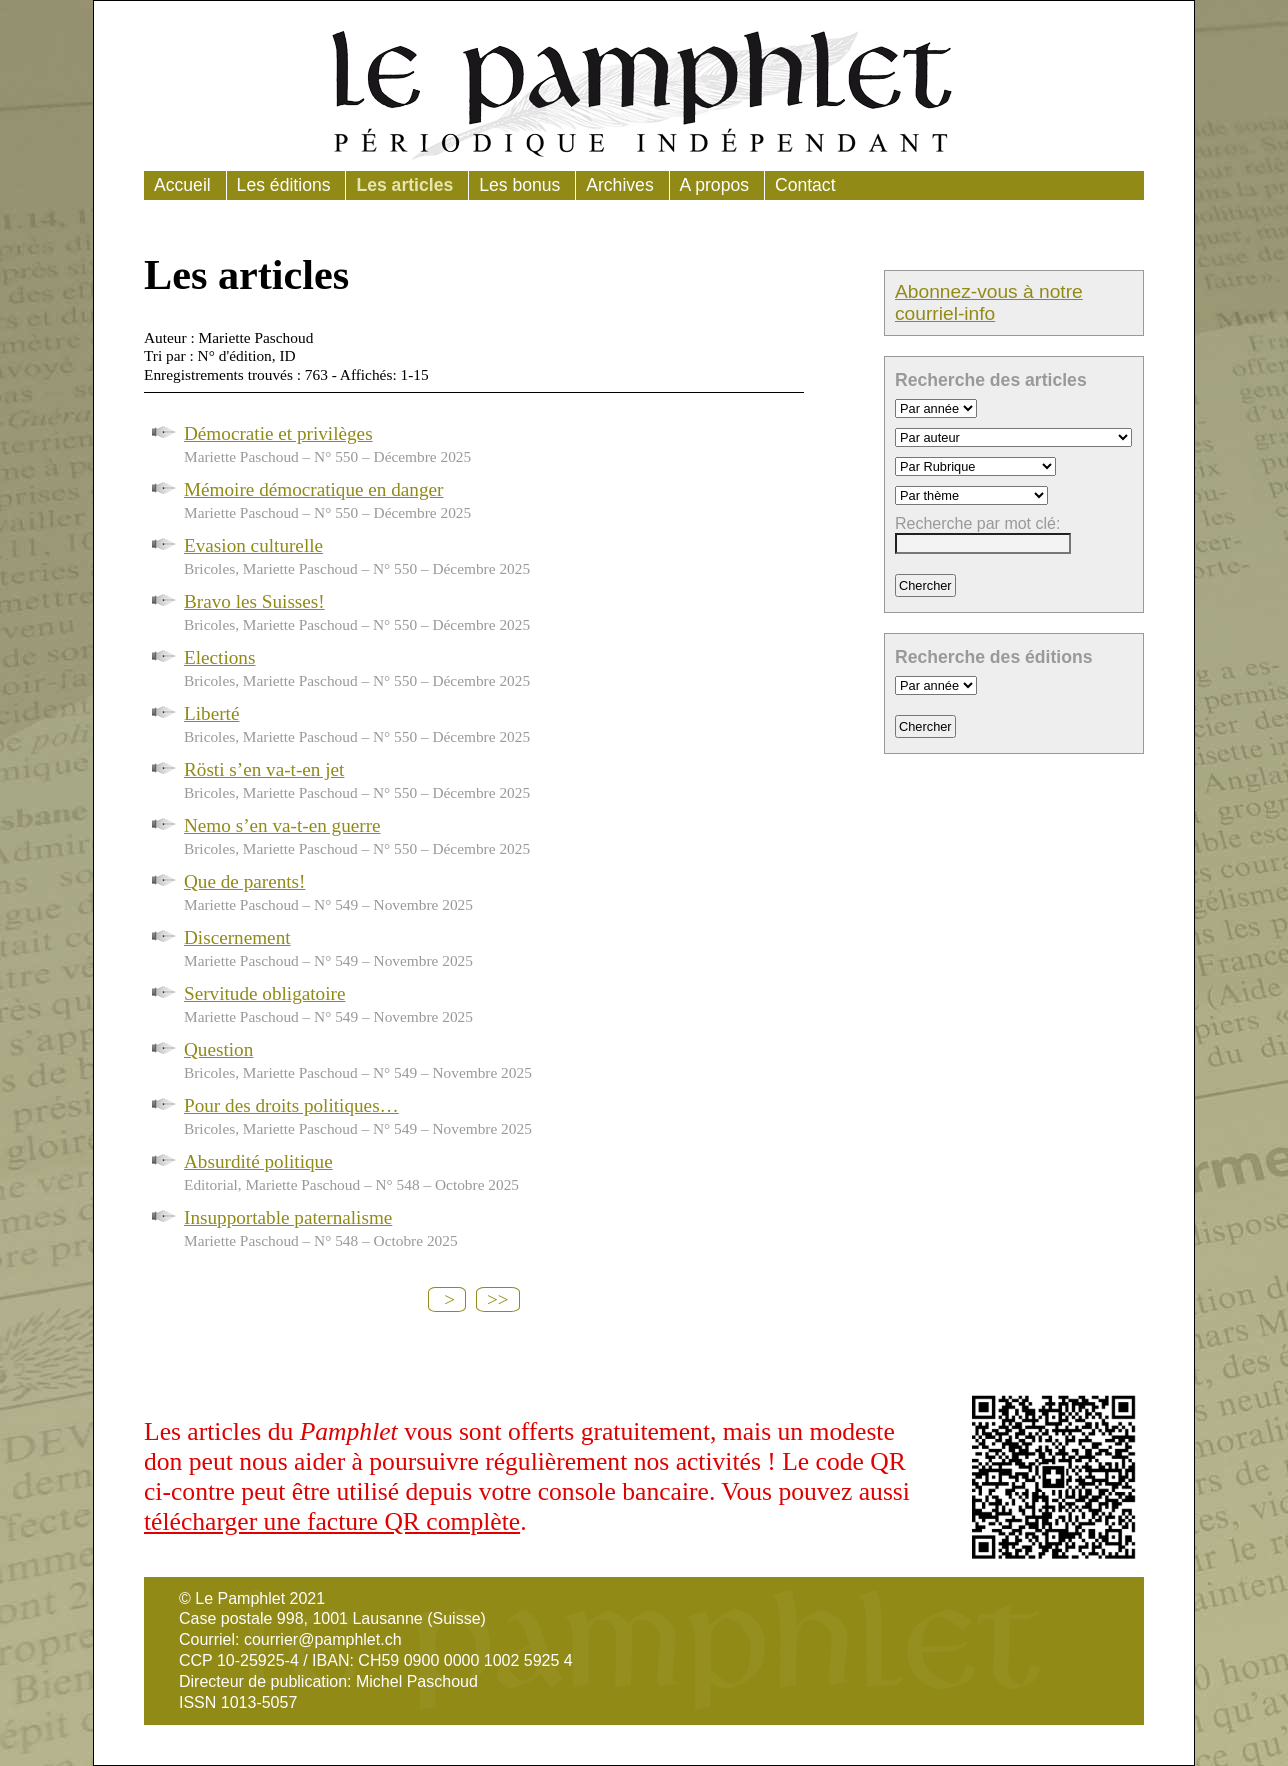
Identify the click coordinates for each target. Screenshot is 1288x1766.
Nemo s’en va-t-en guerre (282, 825)
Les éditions (284, 185)
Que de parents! (244, 881)
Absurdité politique (258, 1161)
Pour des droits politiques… (291, 1105)
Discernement (237, 937)
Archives (619, 185)
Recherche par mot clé (975, 523)
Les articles (404, 185)
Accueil (182, 185)
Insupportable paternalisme (288, 1217)
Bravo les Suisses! (254, 601)
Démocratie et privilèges (278, 433)
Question (218, 1049)
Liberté (211, 713)
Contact (805, 185)
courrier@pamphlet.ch (323, 1639)
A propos (714, 185)
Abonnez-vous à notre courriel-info (989, 302)
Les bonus (519, 185)
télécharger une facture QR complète (332, 1521)
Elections (219, 657)
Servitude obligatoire (264, 993)
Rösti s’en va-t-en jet (264, 769)
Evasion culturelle (253, 545)
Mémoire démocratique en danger (313, 489)
